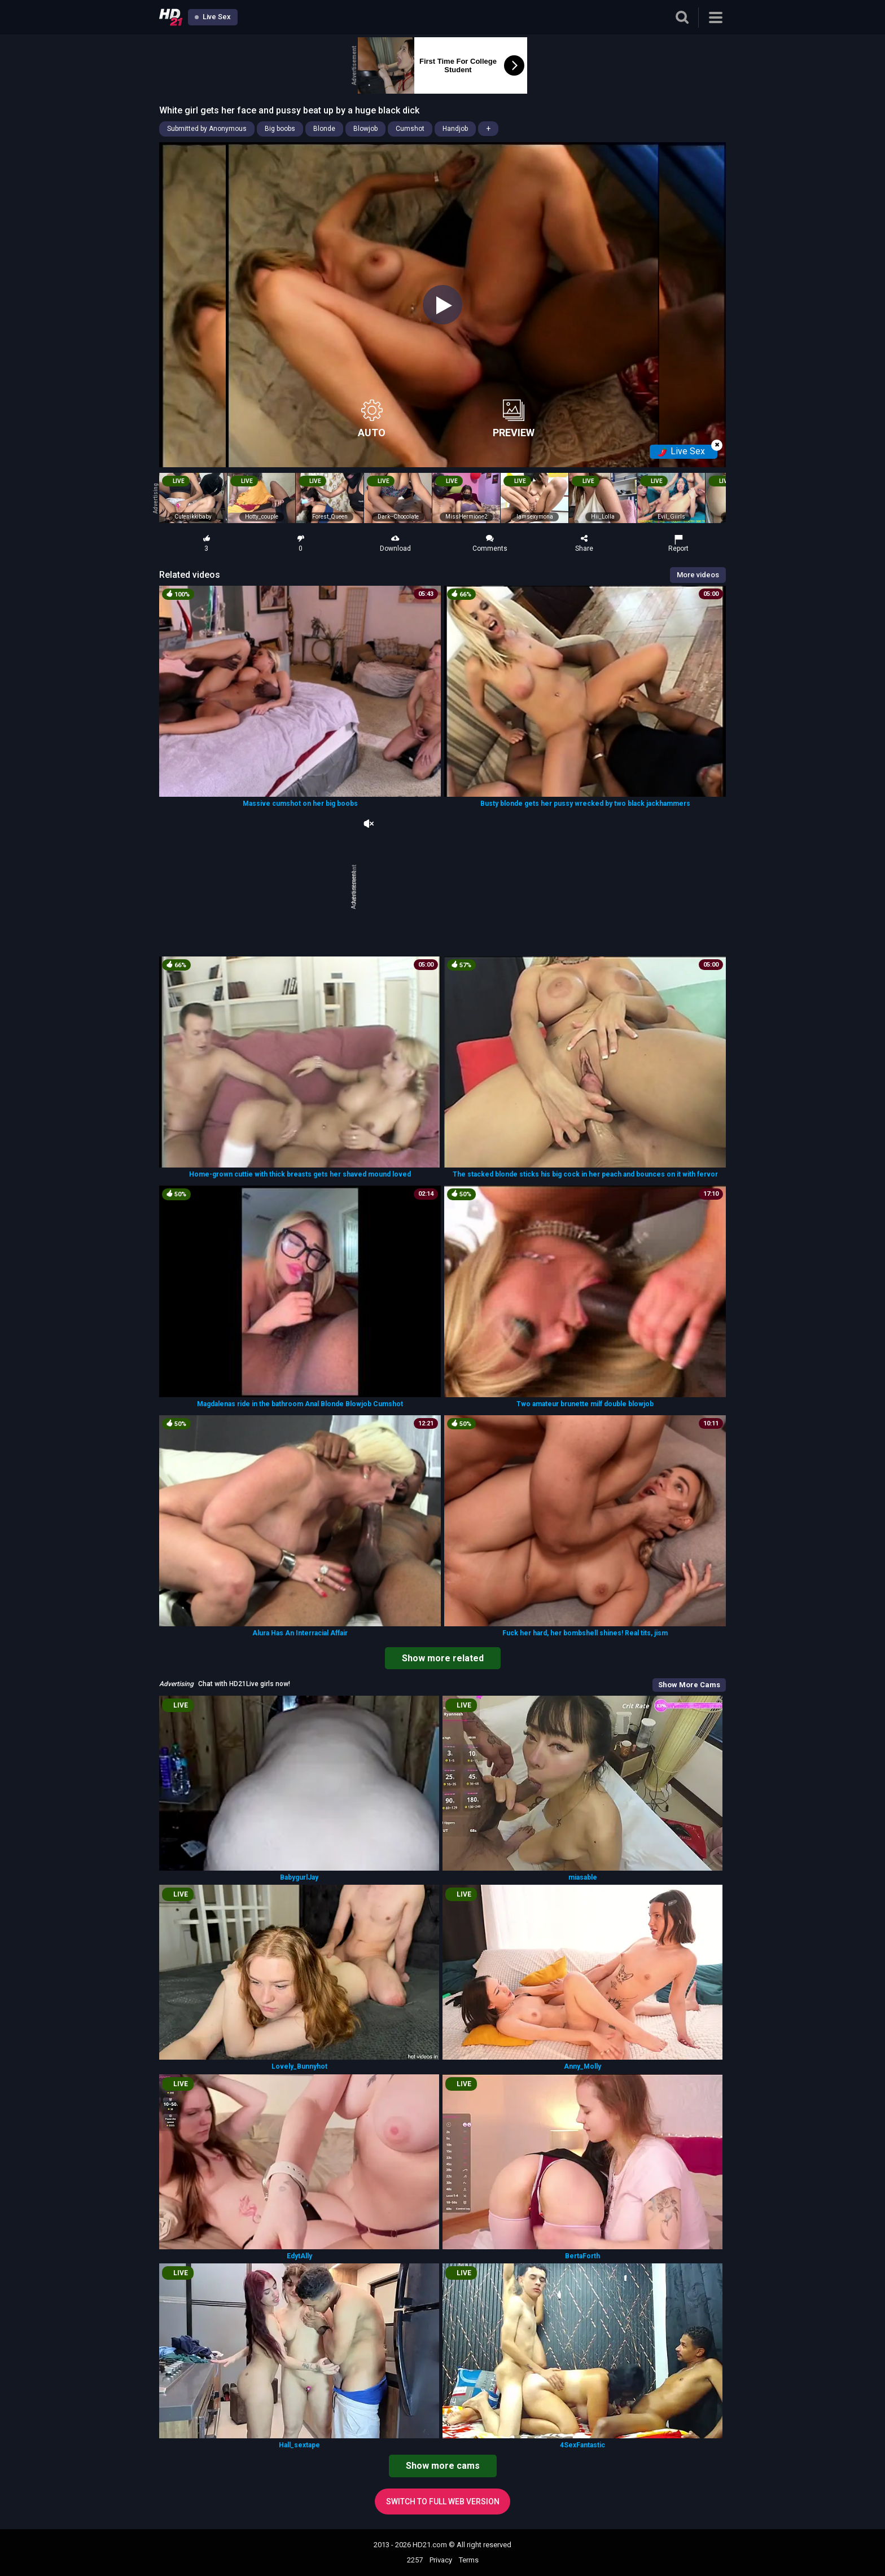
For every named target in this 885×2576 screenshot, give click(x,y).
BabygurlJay (299, 1877)
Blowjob (365, 129)
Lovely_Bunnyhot (299, 2066)
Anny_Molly (582, 2066)
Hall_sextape (299, 2445)
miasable (582, 1877)
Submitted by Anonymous (207, 129)
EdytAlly (299, 2256)
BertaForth (582, 2256)
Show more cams (443, 2465)
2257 (415, 2560)
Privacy (441, 2560)
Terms (469, 2560)
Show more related (443, 1658)
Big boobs (280, 129)
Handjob (455, 129)
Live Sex (213, 16)
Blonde (324, 129)
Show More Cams (689, 1684)
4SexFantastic (582, 2445)
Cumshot (410, 129)
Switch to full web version (443, 2501)
